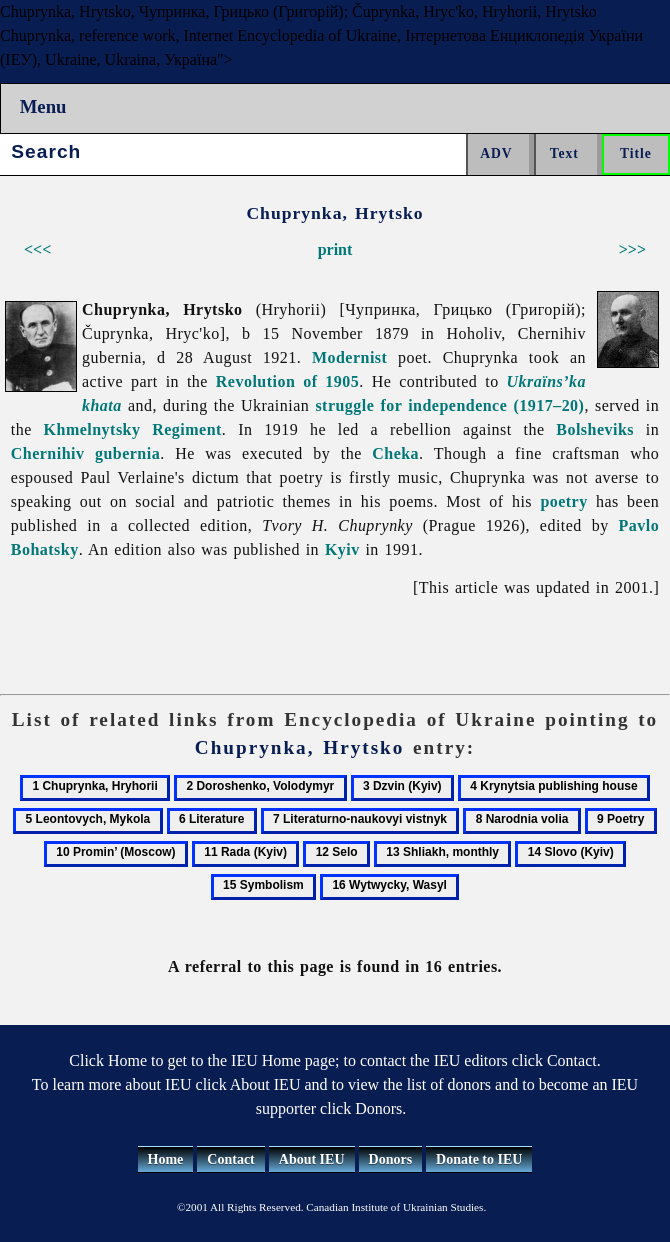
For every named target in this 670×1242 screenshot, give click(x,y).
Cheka (395, 453)
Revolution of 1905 (287, 381)
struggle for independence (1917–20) (449, 405)
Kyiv (342, 549)
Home (166, 1159)
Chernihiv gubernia (85, 453)
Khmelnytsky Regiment (133, 429)
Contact (230, 1159)
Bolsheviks (595, 429)
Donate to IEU (479, 1159)
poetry (563, 501)
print (335, 249)
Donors (391, 1159)
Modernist (349, 357)
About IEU (312, 1159)
